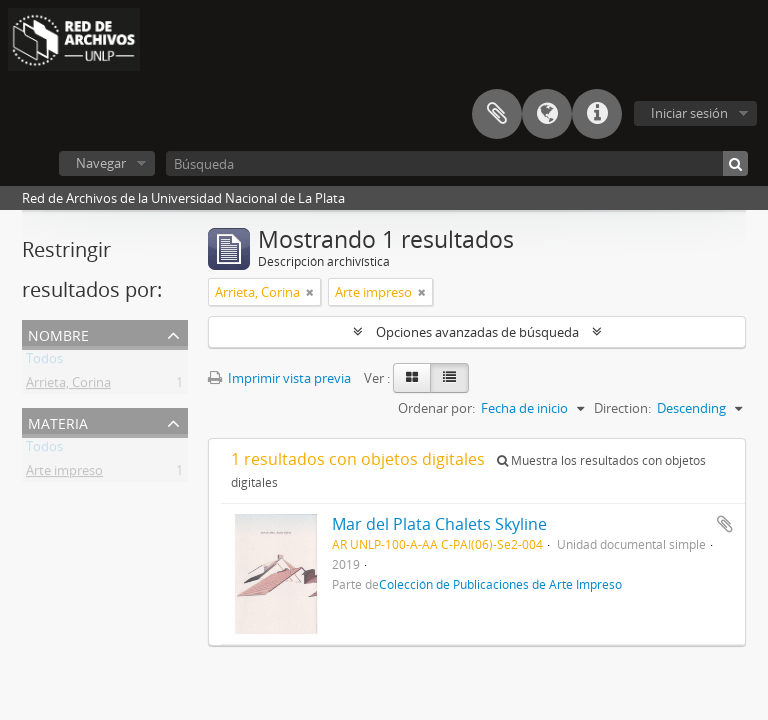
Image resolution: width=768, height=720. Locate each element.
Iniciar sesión (689, 113)
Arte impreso (64, 474)
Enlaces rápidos (597, 114)
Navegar (101, 163)
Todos (44, 362)
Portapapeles (497, 114)
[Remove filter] (310, 292)
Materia (58, 421)
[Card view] (412, 378)
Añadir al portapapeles (725, 524)
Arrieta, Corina (68, 386)
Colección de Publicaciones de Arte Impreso (500, 584)
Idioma (547, 114)
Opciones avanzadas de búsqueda (477, 332)
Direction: (622, 408)
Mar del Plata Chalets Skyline (439, 524)
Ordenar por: (436, 408)
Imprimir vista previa (279, 378)
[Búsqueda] (457, 163)
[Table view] (449, 378)
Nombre (58, 333)
